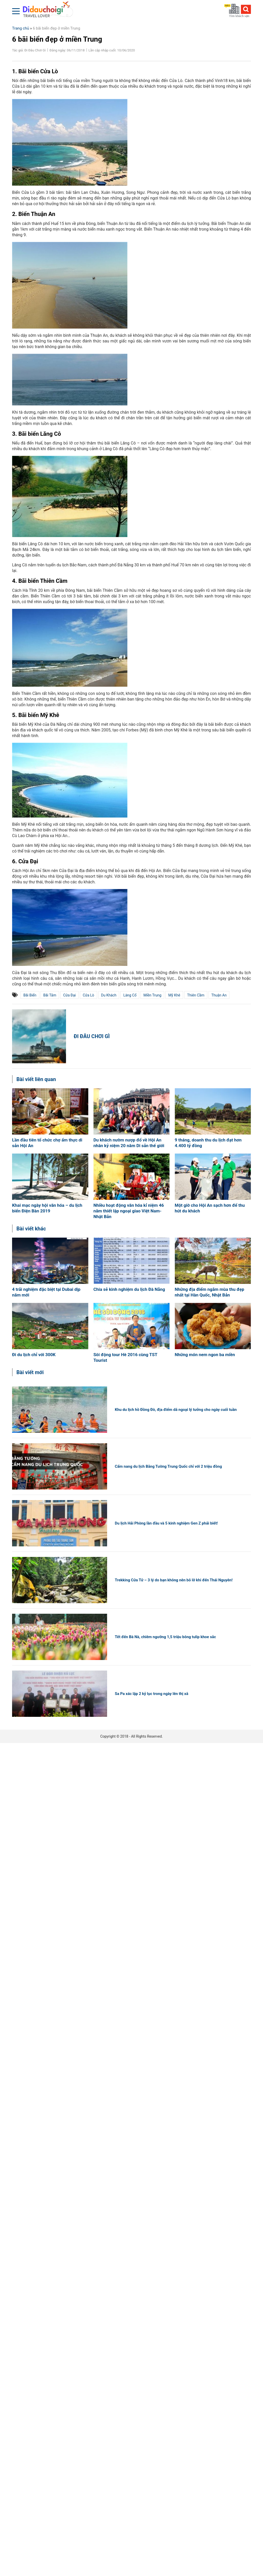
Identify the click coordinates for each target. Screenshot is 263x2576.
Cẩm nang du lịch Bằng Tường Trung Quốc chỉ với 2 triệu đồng (168, 1466)
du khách (109, 995)
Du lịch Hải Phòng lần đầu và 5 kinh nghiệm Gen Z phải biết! (166, 1523)
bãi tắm (49, 995)
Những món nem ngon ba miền (205, 1354)
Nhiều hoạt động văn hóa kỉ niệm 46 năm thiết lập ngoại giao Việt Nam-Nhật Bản (128, 1211)
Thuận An (219, 995)
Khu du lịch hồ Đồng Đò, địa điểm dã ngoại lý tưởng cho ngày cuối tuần (176, 1409)
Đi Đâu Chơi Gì (92, 1036)
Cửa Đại (69, 995)
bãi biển (29, 995)
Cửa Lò (88, 995)
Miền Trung (152, 995)
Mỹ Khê (174, 995)
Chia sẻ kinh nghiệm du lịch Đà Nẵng (129, 1289)
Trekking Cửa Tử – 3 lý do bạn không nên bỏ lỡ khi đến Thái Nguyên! (174, 1580)
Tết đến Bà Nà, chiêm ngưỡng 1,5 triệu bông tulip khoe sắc (165, 1637)
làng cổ (129, 995)
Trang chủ (20, 28)
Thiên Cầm (195, 995)
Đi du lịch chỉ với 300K (33, 1354)
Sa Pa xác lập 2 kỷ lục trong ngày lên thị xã (151, 1693)
